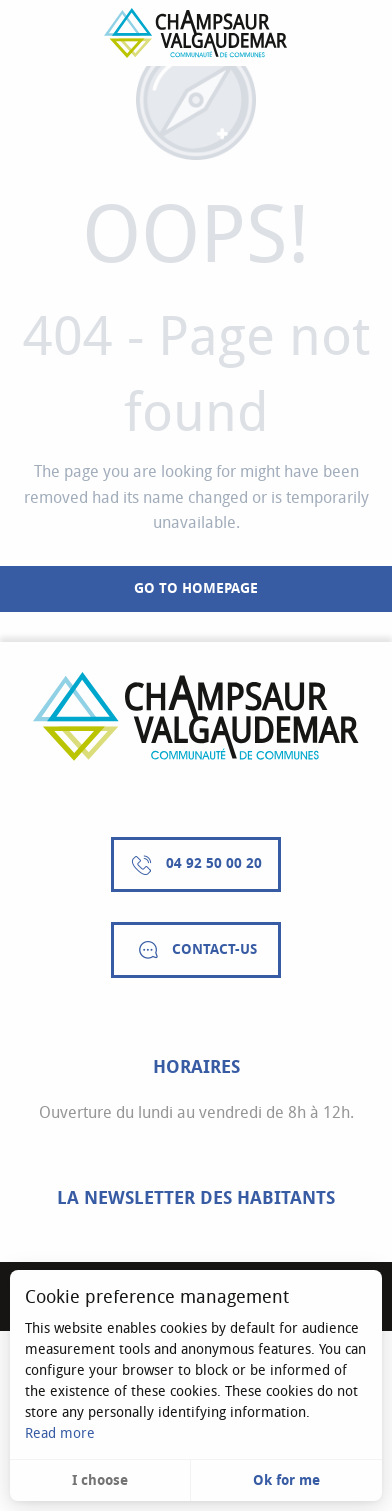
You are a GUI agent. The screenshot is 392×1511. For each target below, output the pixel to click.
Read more (60, 1433)
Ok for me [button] (286, 1480)
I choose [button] (100, 1480)
